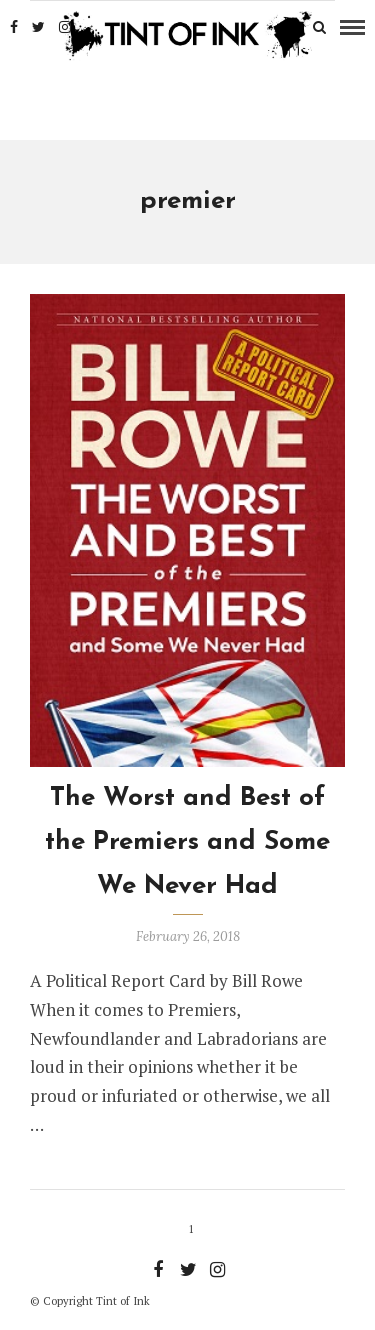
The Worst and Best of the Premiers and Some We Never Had (187, 842)
